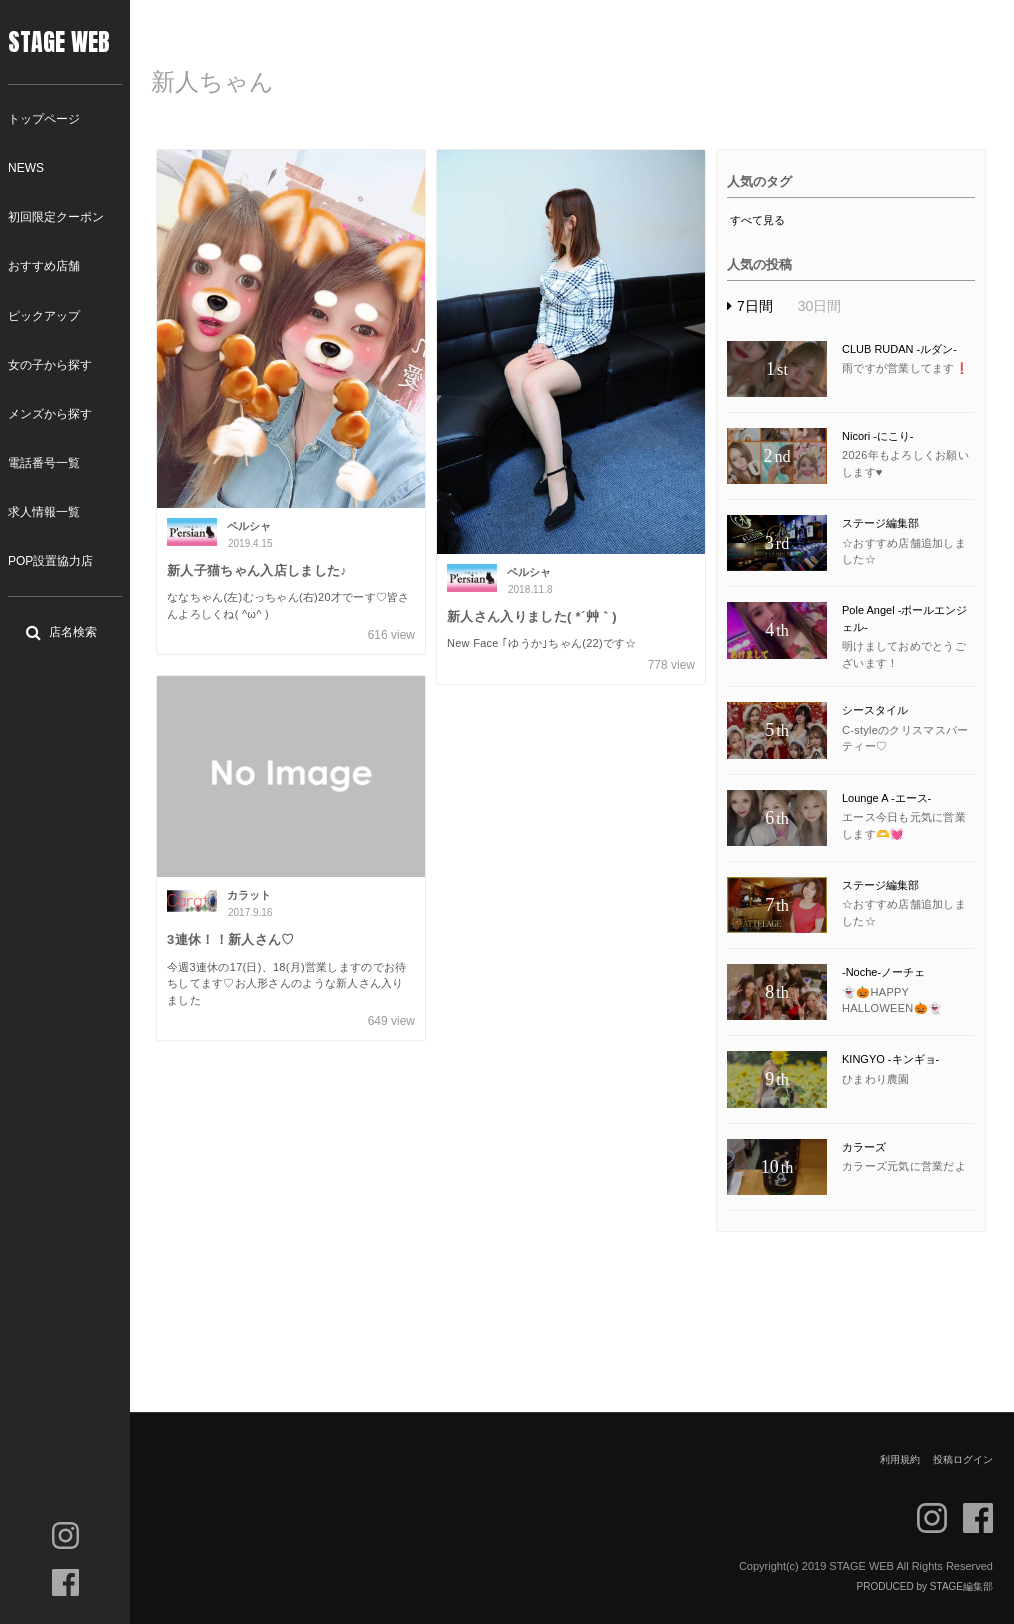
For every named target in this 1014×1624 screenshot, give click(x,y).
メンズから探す (50, 414)
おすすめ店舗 (44, 266)
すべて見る (757, 220)
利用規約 (900, 1459)
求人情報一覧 (44, 512)
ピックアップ (44, 316)
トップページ (44, 119)
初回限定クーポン (56, 217)
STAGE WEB (59, 42)
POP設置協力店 (50, 561)
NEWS (26, 168)
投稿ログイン (963, 1459)
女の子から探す (50, 365)
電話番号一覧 (44, 463)
